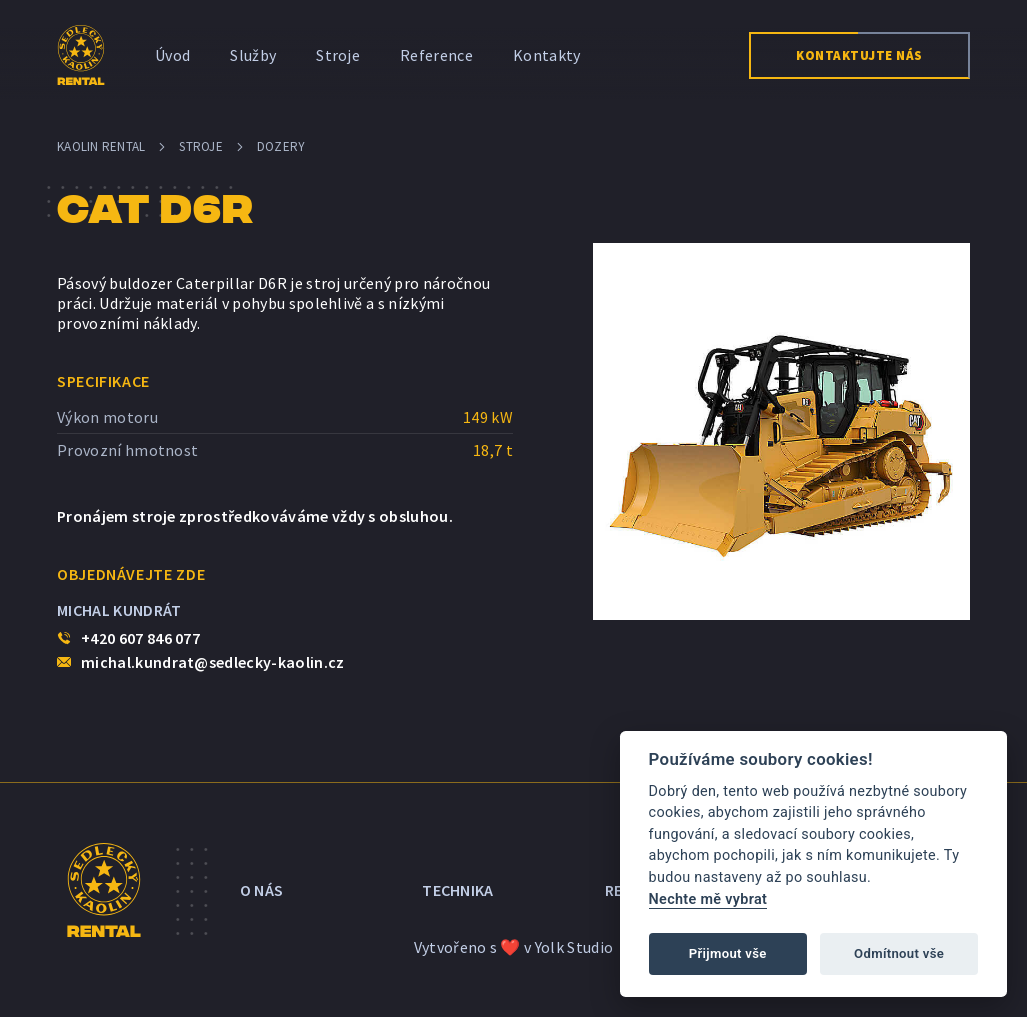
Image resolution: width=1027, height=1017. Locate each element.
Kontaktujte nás (859, 55)
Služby (253, 55)
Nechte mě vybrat (708, 899)
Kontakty (547, 55)
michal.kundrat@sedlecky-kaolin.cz (213, 662)
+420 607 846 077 (140, 638)
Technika (458, 890)
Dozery (281, 146)
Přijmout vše (728, 953)
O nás (262, 890)
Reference (436, 55)
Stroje (338, 55)
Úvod (172, 55)
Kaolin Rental (101, 146)
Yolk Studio (574, 947)
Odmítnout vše (899, 953)
